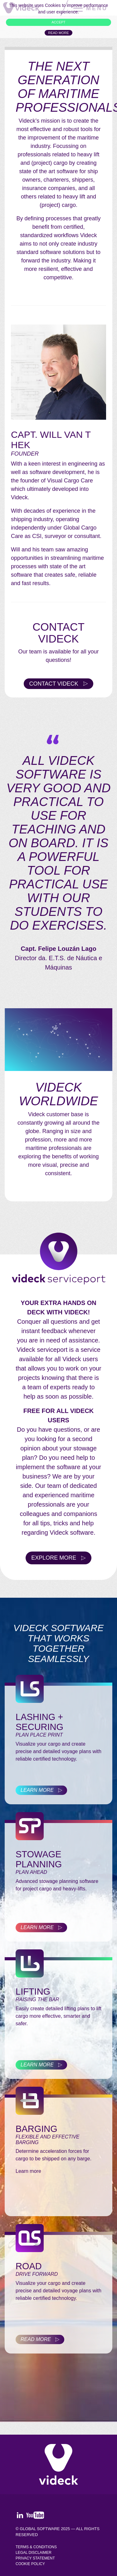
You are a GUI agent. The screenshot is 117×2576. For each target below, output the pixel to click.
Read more (58, 33)
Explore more (53, 1558)
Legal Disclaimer (33, 2552)
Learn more (37, 1790)
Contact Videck (53, 684)
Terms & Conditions (36, 2547)
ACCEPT (58, 22)
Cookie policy (30, 2564)
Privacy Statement (35, 2558)
